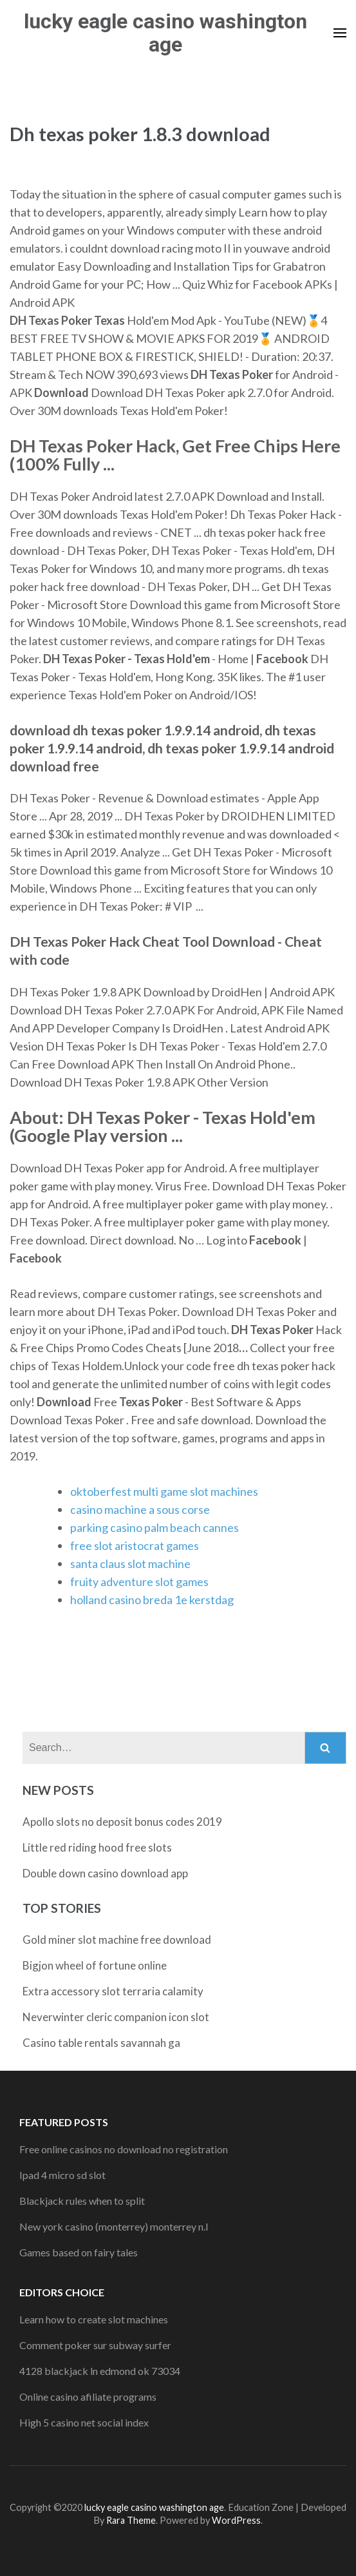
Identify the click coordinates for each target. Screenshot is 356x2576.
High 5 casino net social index (84, 2422)
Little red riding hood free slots (97, 1847)
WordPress (236, 2520)
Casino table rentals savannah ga (101, 2042)
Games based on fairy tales (78, 2252)
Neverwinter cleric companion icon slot (116, 2017)
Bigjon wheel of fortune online (95, 1965)
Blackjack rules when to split (82, 2200)
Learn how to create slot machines (93, 2319)
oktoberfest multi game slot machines (164, 1491)
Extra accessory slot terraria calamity (113, 1991)
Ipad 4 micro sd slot (62, 2175)
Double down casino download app (105, 1873)
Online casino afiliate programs (87, 2396)
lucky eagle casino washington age (165, 33)
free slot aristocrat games (134, 1545)
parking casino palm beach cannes (154, 1527)
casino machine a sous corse (140, 1509)
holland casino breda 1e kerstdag (152, 1600)
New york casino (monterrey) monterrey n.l (113, 2226)
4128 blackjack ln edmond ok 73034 (99, 2371)
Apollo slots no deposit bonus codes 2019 (122, 1821)
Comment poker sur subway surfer (95, 2345)
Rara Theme (131, 2520)
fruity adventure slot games (139, 1581)
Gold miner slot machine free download (117, 1939)
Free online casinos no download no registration (123, 2149)
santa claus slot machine (130, 1563)
